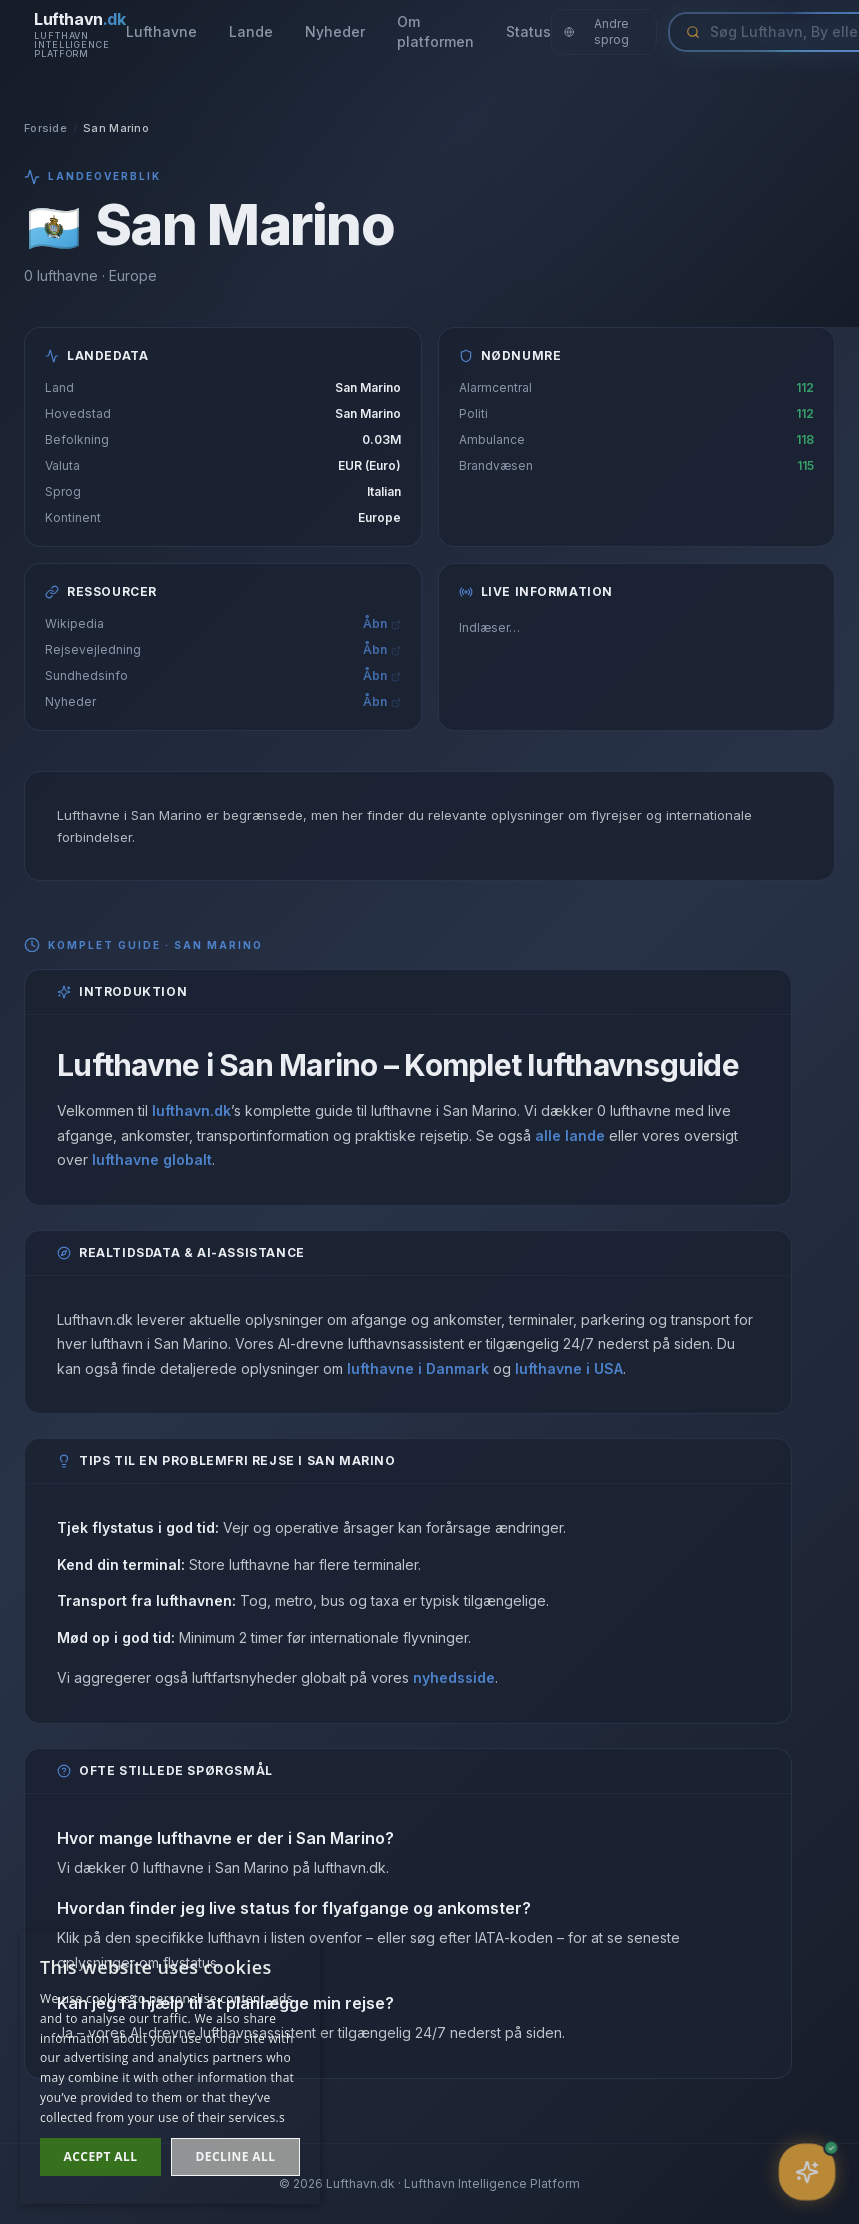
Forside (45, 128)
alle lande (570, 1135)
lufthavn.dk (191, 1110)
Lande (251, 31)
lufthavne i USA (569, 1368)
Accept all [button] (101, 2156)
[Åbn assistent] (807, 2172)
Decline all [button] (236, 2156)
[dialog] (170, 2067)
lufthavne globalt (152, 1159)
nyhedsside (454, 1679)
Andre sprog (597, 31)
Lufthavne (161, 31)
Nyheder (335, 31)
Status (528, 31)
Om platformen (435, 31)
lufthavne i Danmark (418, 1368)
